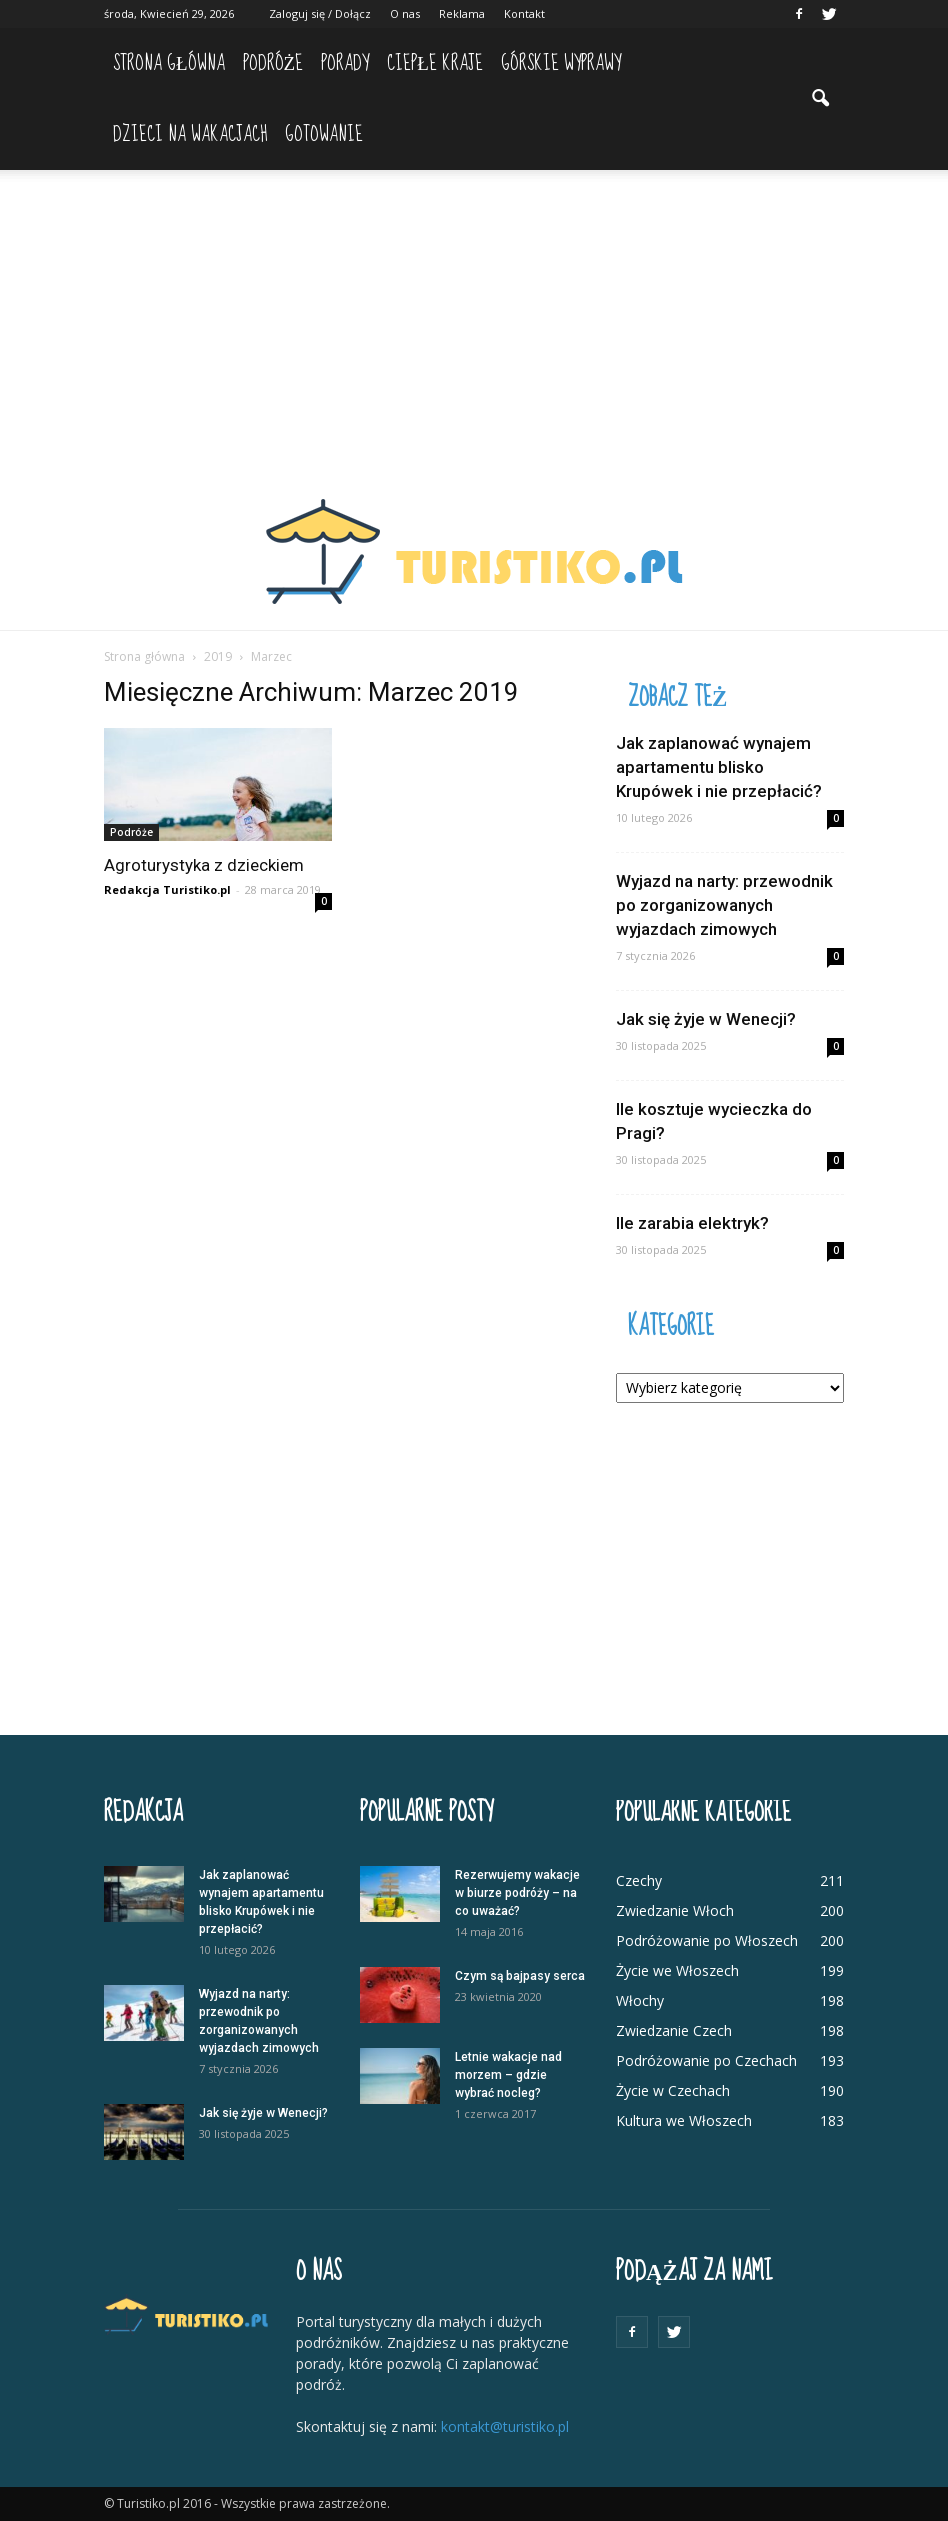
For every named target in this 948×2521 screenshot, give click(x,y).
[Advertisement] (474, 320)
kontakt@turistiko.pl (505, 2426)
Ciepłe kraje (435, 63)
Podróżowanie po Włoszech (707, 1940)
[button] (820, 99)
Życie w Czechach (673, 2090)
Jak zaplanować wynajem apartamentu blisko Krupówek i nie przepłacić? (719, 767)
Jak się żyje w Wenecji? (706, 1019)
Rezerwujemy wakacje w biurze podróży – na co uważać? (517, 1893)
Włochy (640, 2000)
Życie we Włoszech (677, 1970)
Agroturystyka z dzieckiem (204, 865)
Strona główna (169, 63)
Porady (345, 63)
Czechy (639, 1880)
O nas (405, 13)
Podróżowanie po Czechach (706, 2060)
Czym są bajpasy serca (520, 1976)
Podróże (273, 63)
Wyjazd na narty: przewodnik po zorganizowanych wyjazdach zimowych (724, 905)
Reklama (462, 13)
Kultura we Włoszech (684, 2120)
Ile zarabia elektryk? (692, 1223)
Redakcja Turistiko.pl (167, 889)
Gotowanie (324, 134)
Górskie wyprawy (561, 63)
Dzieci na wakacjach (190, 134)
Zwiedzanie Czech (674, 2030)
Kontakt (524, 13)
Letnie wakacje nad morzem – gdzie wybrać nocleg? (508, 2075)
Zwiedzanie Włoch (675, 1910)
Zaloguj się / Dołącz (320, 13)
